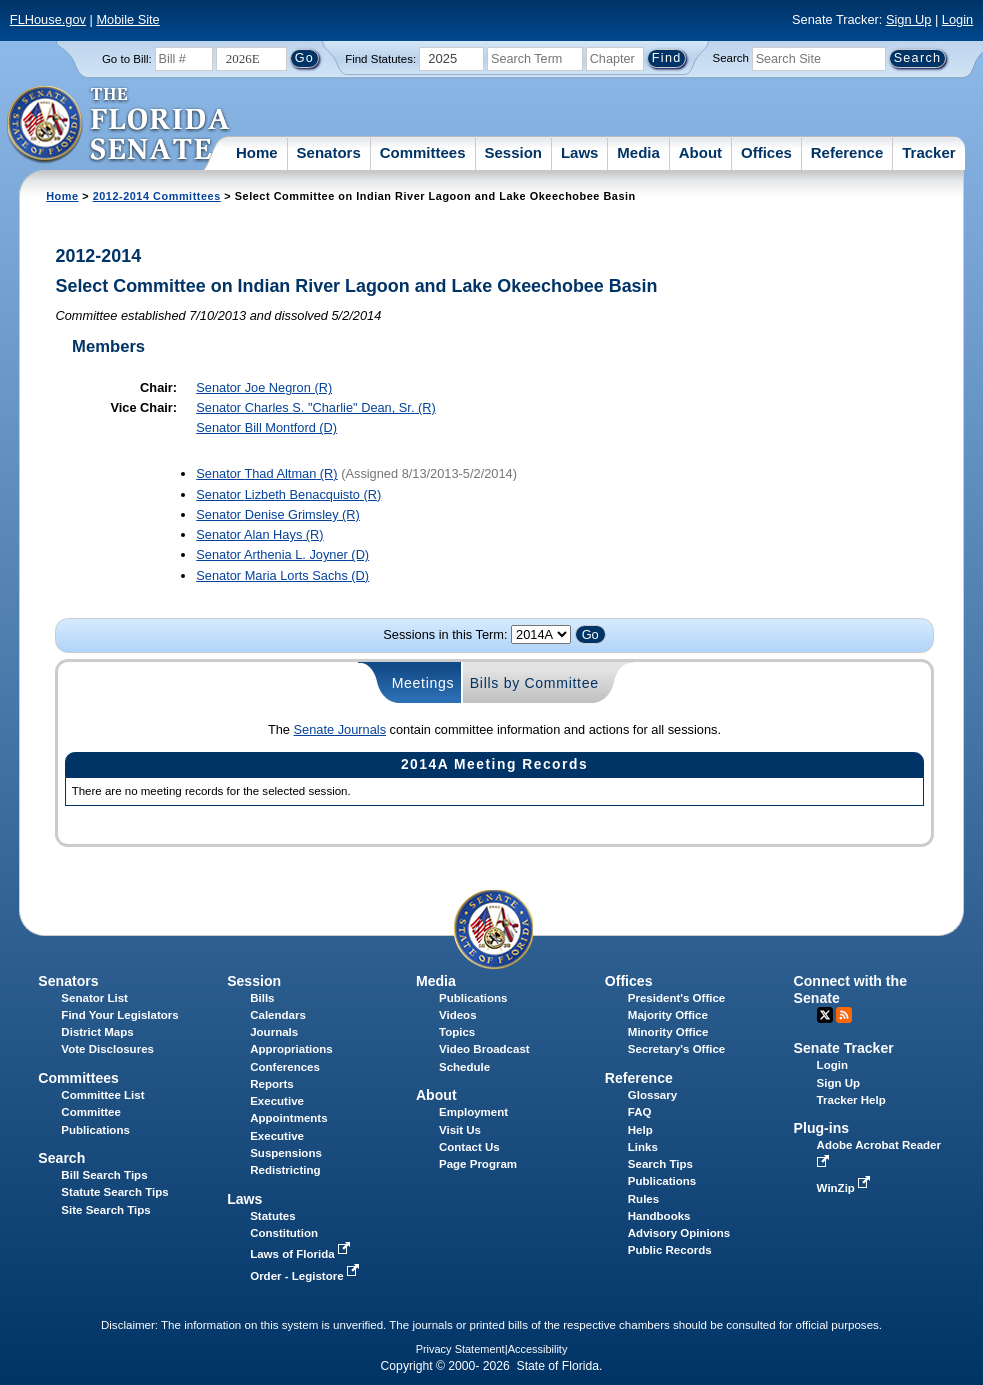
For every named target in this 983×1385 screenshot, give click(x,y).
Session (513, 152)
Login (957, 19)
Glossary (652, 1095)
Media (638, 152)
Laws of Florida (302, 1254)
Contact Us (469, 1147)
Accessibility (538, 1349)
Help (640, 1130)
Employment (473, 1112)
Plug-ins (822, 1128)
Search (730, 58)
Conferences (285, 1067)
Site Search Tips (105, 1210)
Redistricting (285, 1170)
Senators (329, 152)
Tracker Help (851, 1100)
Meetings (423, 683)
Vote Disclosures (107, 1049)
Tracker (928, 152)
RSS (844, 1015)
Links (643, 1147)
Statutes (272, 1216)
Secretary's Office (676, 1049)
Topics (457, 1032)
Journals (274, 1032)
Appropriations (291, 1049)
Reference (847, 152)
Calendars (278, 1015)
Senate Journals (340, 729)
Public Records (670, 1250)
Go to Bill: (127, 59)
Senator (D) (266, 427)
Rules (643, 1199)
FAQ (640, 1112)
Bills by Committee (534, 683)
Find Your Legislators (119, 1015)
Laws (580, 152)
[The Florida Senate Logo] (119, 125)
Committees (423, 152)
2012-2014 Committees (157, 196)
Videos (458, 1015)
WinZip (845, 1188)
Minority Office (668, 1032)
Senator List (94, 998)
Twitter (825, 1015)
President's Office (676, 998)
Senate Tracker (844, 1048)
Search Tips (660, 1164)
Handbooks (659, 1216)
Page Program (478, 1164)
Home (257, 152)
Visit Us (460, 1130)
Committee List (102, 1095)
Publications (473, 998)
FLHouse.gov (48, 19)
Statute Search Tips (114, 1192)
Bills (262, 998)
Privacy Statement (460, 1349)
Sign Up (909, 19)
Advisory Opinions (679, 1233)
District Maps (97, 1032)
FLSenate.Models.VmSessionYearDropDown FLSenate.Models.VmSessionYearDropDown (541, 634)
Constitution (284, 1233)
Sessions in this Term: (445, 634)
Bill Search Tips (104, 1175)
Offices (766, 152)
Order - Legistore (306, 1276)
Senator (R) (264, 387)
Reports (272, 1084)
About (700, 152)
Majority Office (668, 1015)
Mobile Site (127, 19)
